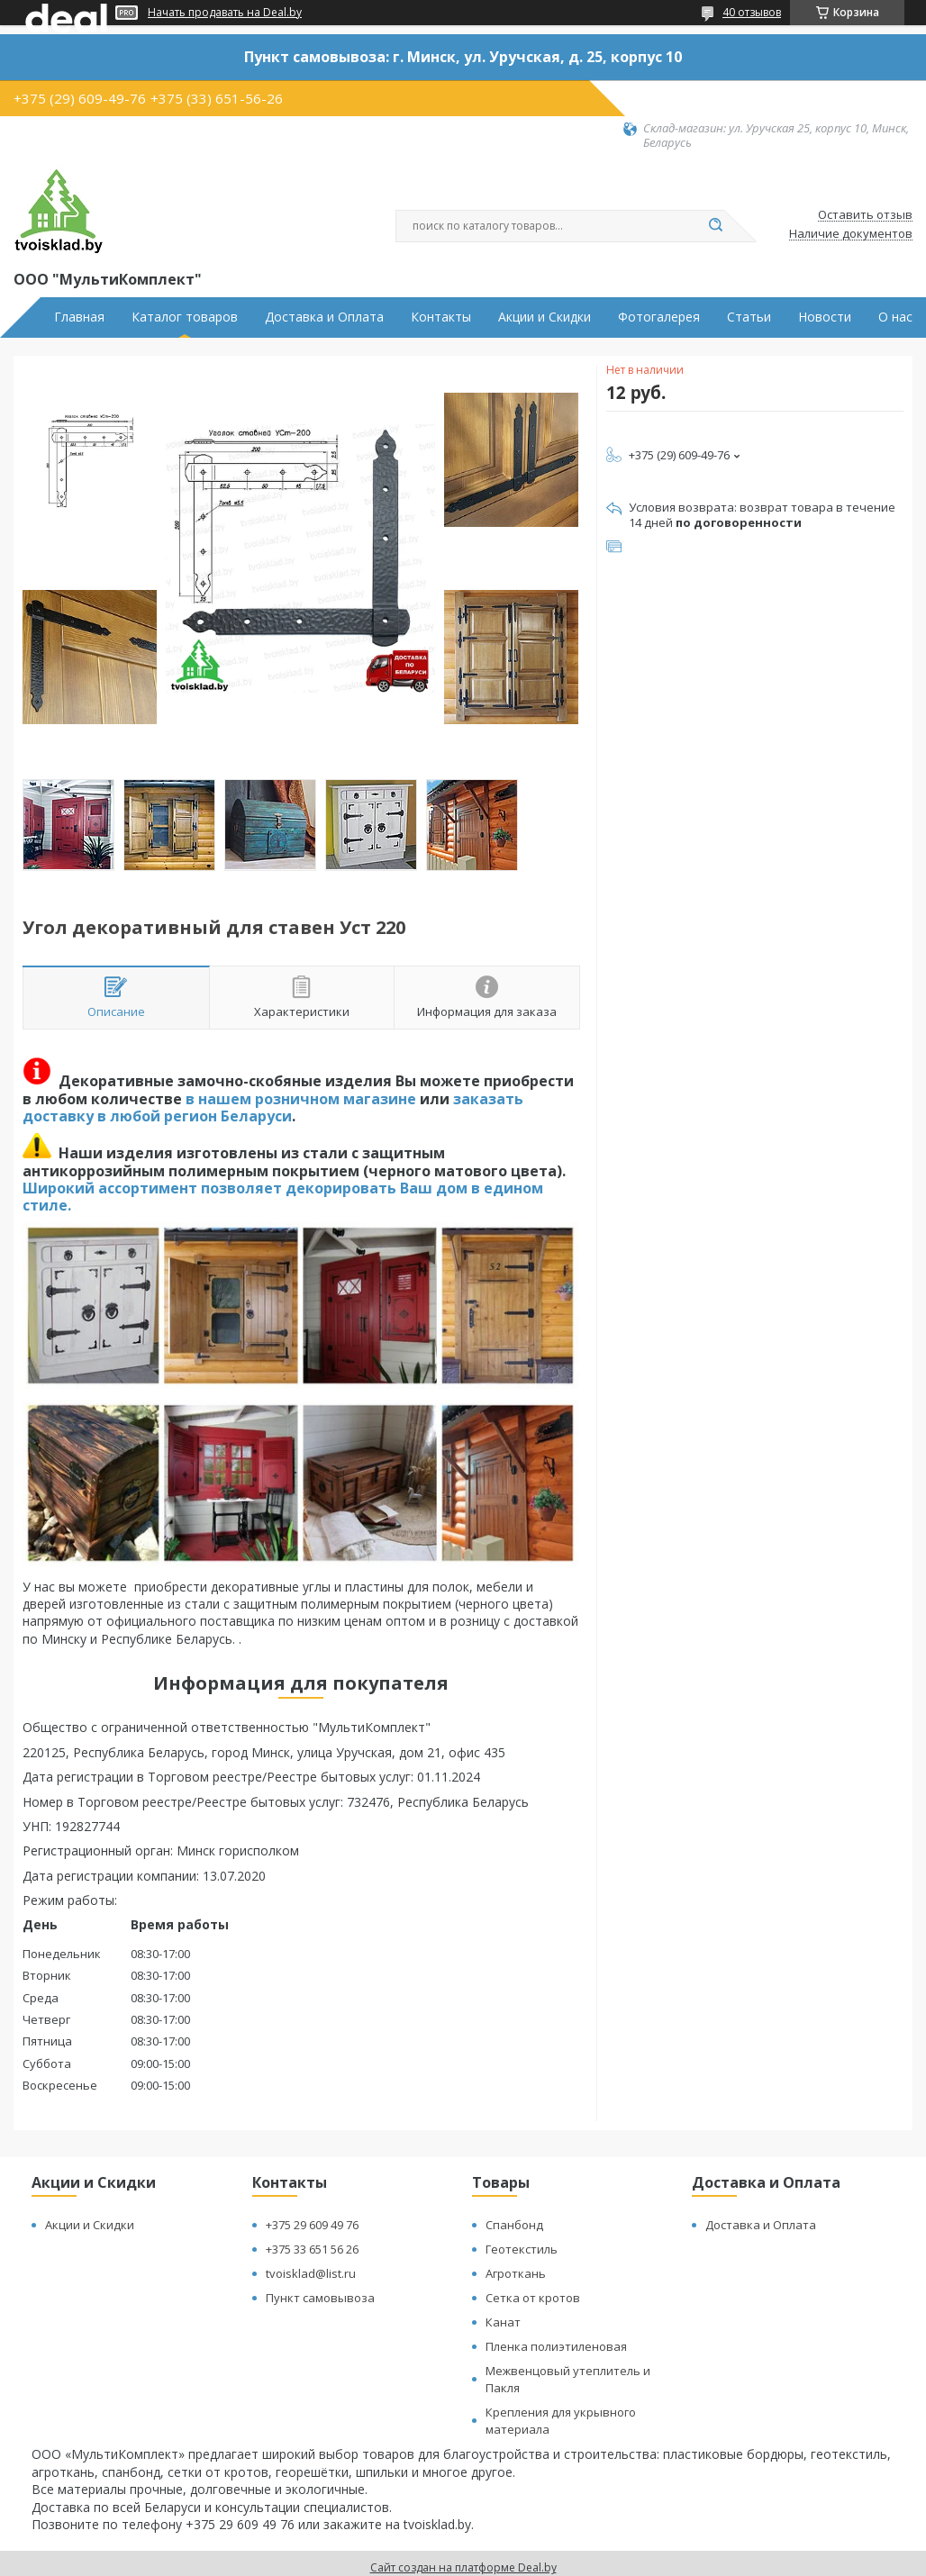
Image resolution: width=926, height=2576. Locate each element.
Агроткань (516, 2273)
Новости (824, 317)
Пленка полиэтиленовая (556, 2346)
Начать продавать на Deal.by (225, 12)
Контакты (441, 317)
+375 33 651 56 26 (312, 2249)
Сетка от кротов (533, 2298)
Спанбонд (514, 2225)
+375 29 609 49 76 (312, 2225)
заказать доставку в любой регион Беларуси (273, 1107)
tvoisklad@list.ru (311, 2273)
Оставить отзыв (865, 215)
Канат (503, 2322)
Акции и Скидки (544, 317)
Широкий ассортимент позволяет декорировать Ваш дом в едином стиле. (283, 1196)
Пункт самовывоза (320, 2298)
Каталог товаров (185, 317)
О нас (895, 317)
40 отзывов (751, 12)
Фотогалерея (659, 317)
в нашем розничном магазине (301, 1099)
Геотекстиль (522, 2249)
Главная (79, 317)
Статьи (749, 317)
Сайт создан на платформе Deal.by (463, 2567)
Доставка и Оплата (324, 317)
